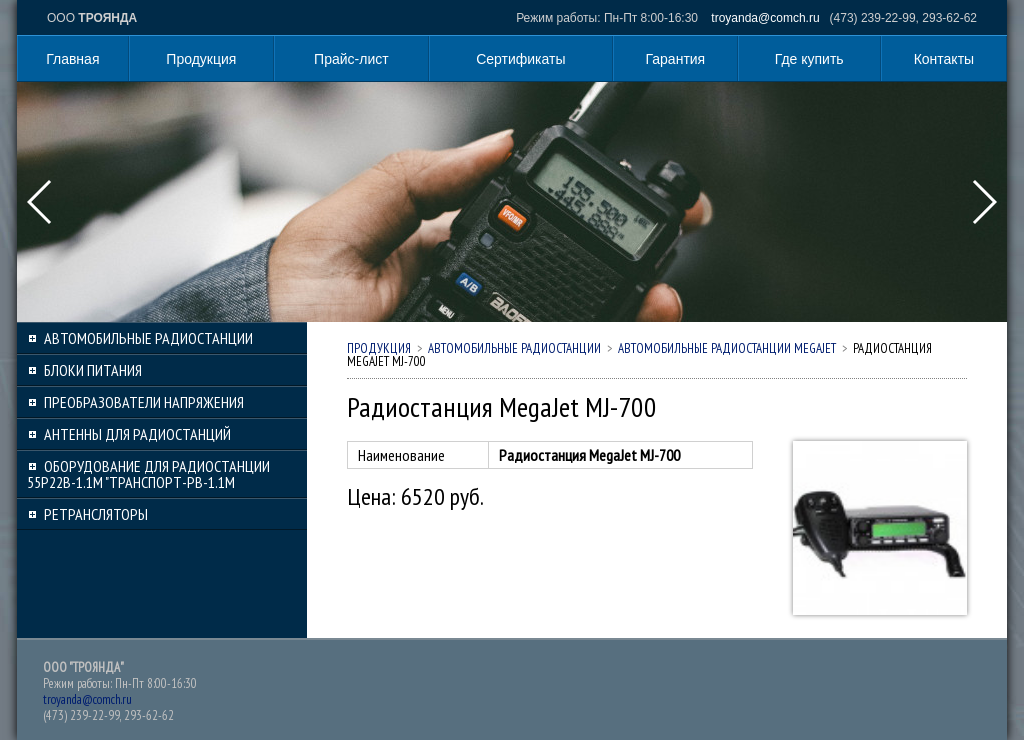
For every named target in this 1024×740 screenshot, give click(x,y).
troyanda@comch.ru (765, 18)
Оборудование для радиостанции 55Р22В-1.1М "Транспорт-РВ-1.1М (148, 474)
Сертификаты (520, 59)
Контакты (944, 59)
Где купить (809, 59)
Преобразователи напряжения (144, 402)
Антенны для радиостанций (137, 434)
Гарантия (676, 59)
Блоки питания (93, 370)
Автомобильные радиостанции (148, 338)
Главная (72, 59)
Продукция (201, 59)
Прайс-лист (351, 59)
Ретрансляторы (96, 514)
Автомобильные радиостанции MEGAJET (727, 348)
